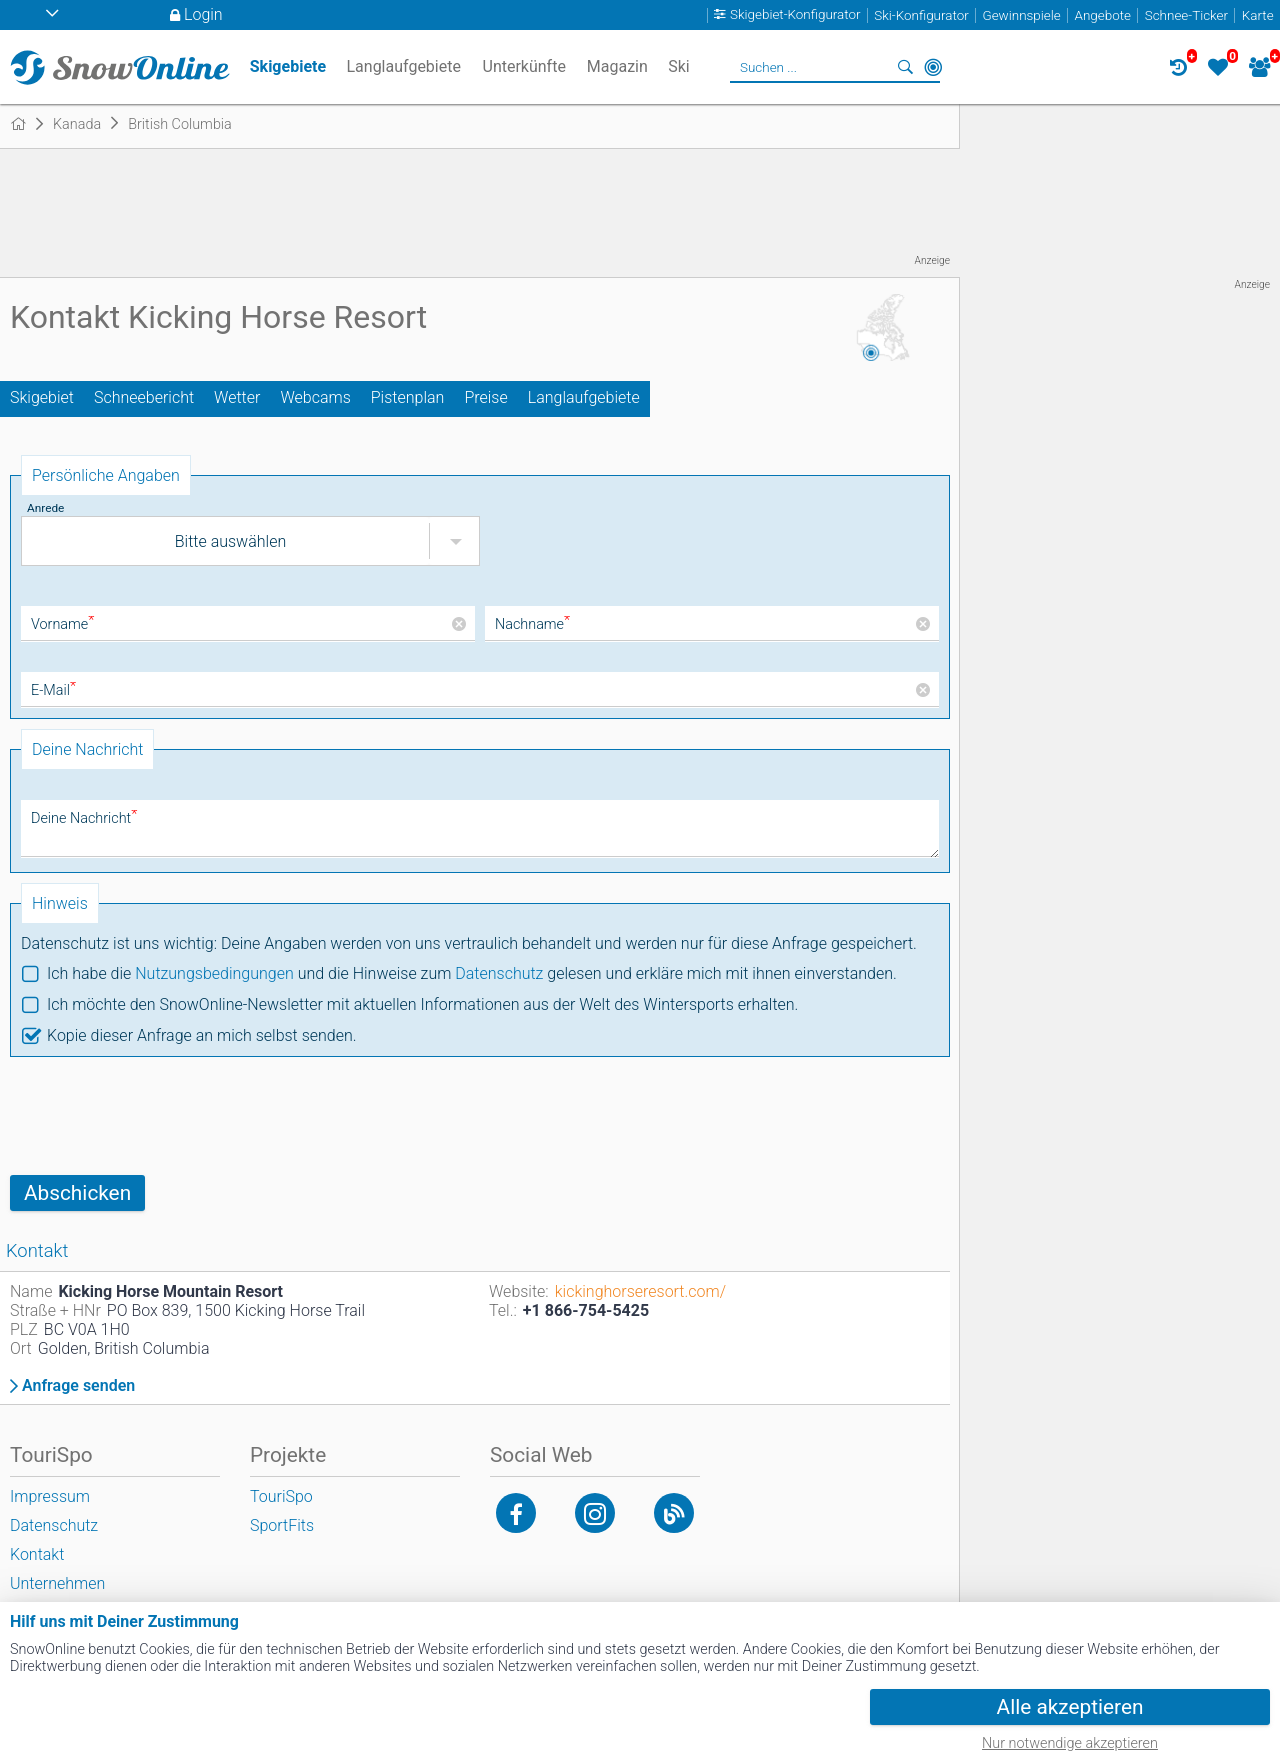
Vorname (62, 624)
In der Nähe (933, 67)
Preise (485, 397)
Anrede (45, 508)
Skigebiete (288, 66)
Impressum (50, 1496)
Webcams (315, 397)
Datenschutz (499, 973)
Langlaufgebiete (584, 397)
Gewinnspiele (1021, 15)
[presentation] (162, 1116)
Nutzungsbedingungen (214, 973)
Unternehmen (57, 1583)
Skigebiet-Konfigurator (795, 15)
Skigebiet (42, 397)
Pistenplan (408, 397)
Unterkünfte (524, 66)
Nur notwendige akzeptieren (1070, 1743)
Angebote (1103, 15)
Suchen (905, 67)
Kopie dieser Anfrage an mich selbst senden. (202, 1035)
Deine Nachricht (84, 818)
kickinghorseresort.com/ (640, 1291)
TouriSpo (281, 1496)
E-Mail (53, 690)
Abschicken (77, 1193)
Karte (1258, 15)
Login (203, 14)
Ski (679, 66)
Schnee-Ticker (1186, 15)
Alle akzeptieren (1070, 1707)
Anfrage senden (78, 1386)
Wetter (237, 397)
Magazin (617, 66)
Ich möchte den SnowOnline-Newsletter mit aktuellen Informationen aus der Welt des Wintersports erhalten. (422, 1004)
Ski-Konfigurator (921, 15)
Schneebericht (144, 397)
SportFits (282, 1525)
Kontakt (37, 1554)
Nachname (532, 624)
